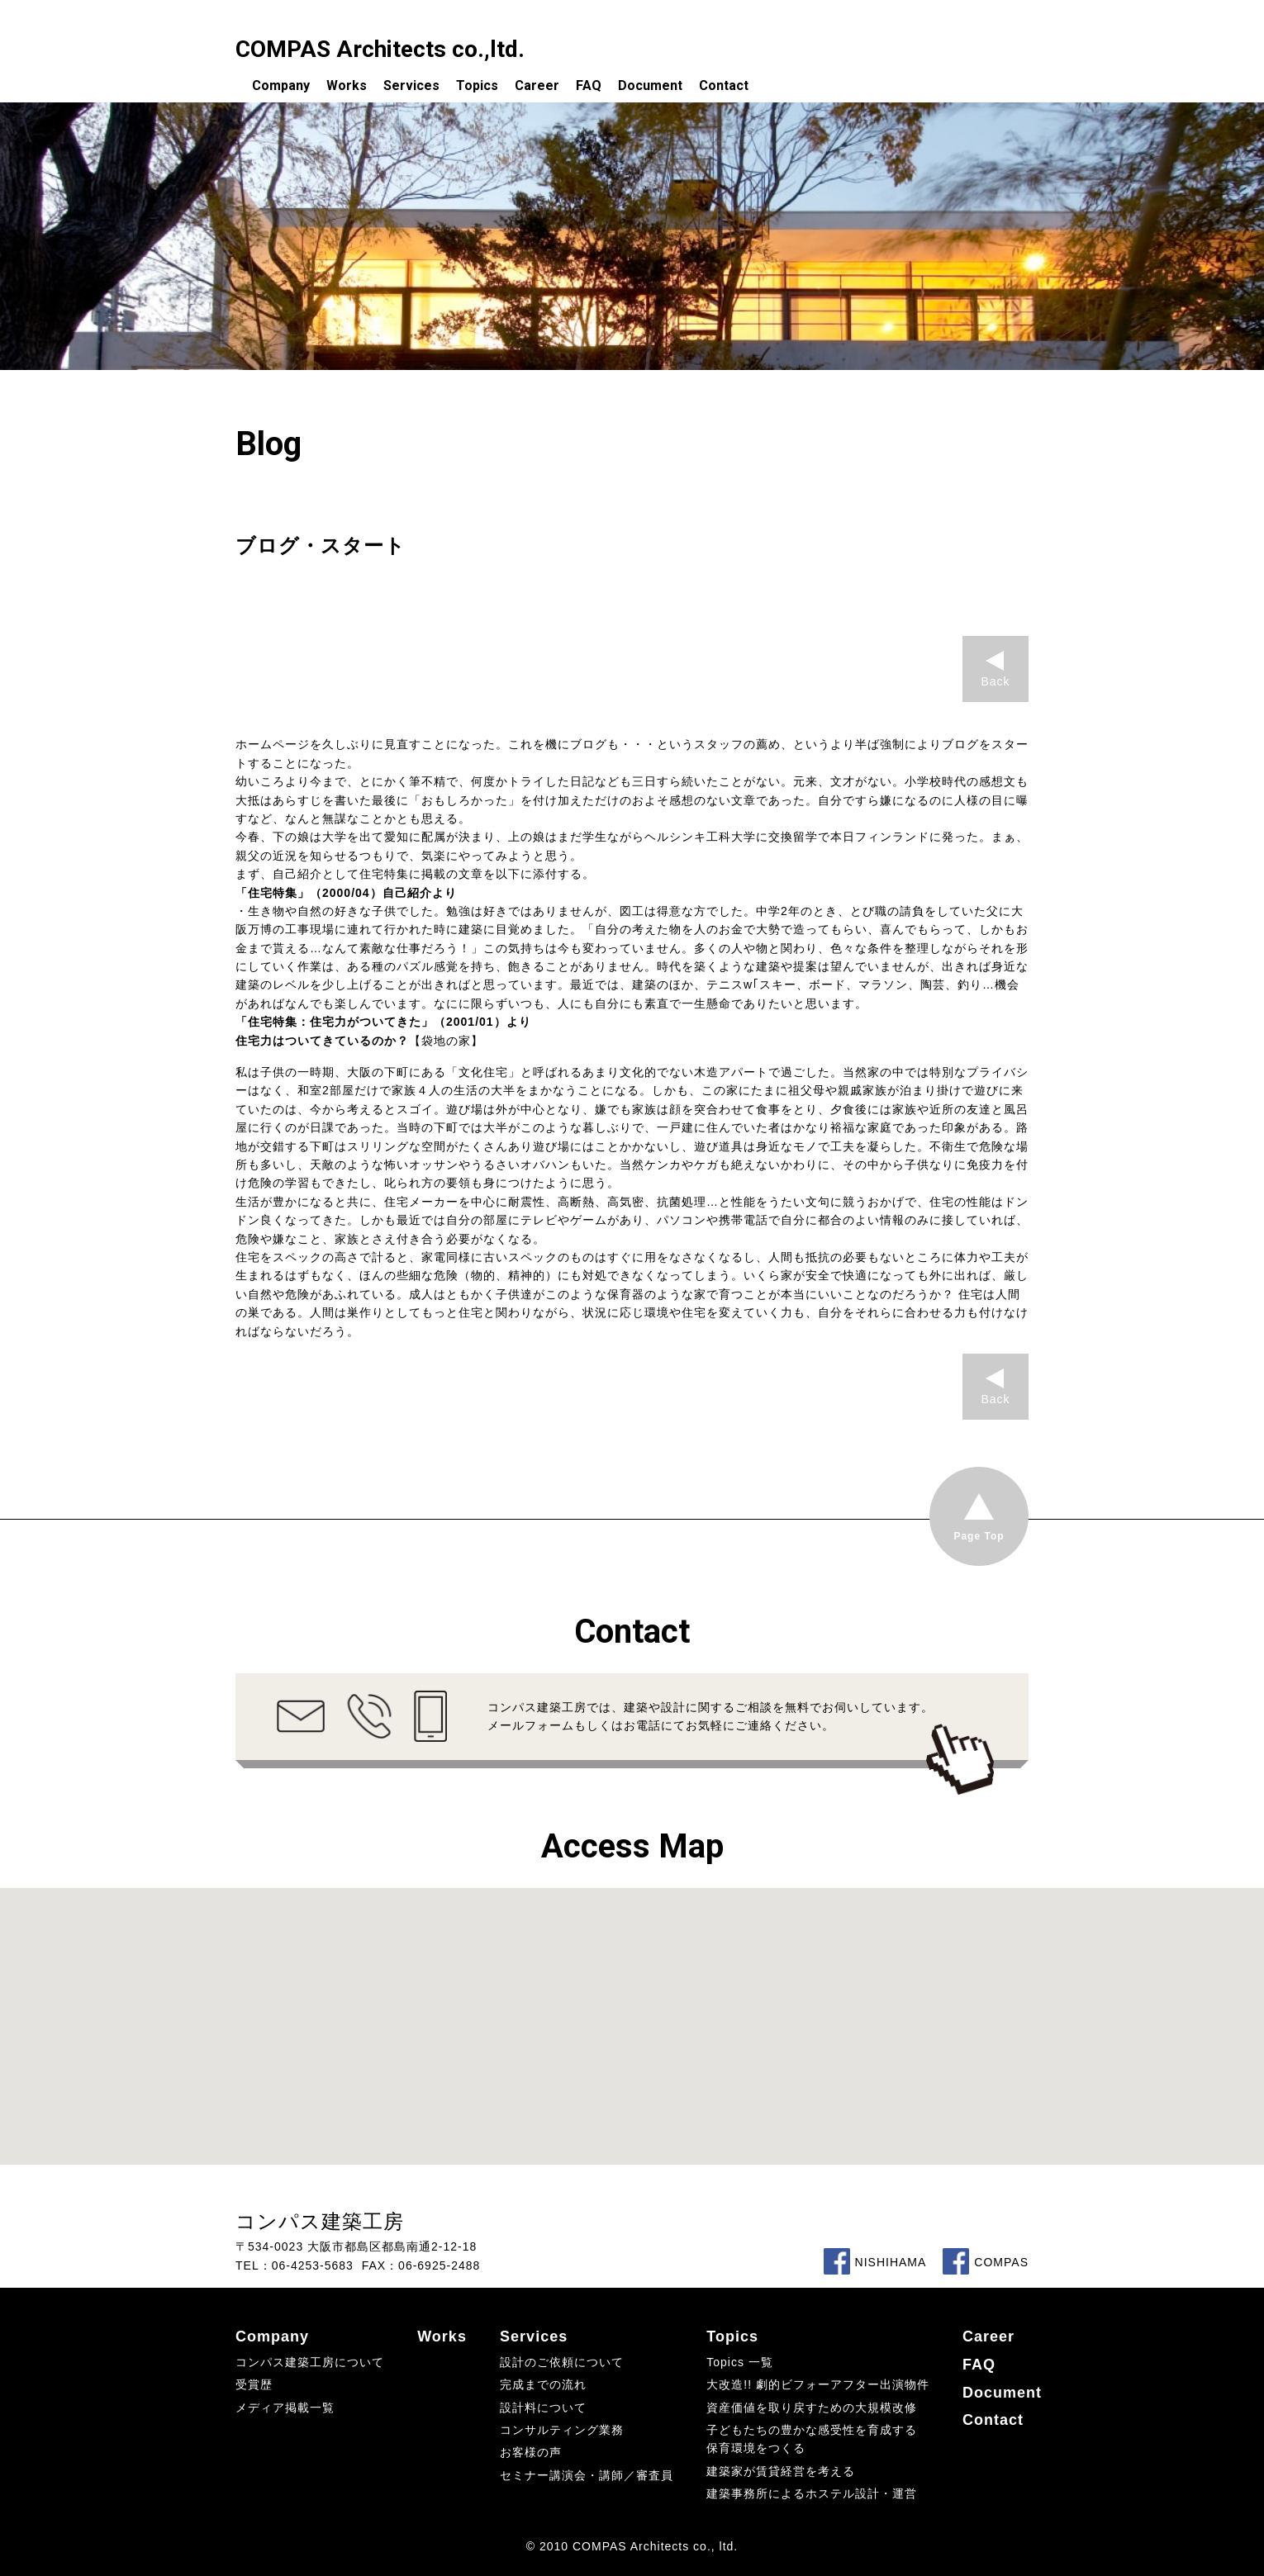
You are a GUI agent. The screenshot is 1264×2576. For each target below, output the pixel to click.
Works (346, 85)
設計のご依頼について (562, 2362)
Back (995, 681)
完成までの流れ (543, 2384)
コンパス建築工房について (309, 2362)
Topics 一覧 (739, 2362)
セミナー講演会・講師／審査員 (586, 2475)
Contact (723, 85)
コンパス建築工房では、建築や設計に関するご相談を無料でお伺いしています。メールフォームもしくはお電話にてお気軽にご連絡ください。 (710, 1716)
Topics (477, 85)
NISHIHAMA (875, 2262)
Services (411, 85)
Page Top (978, 1536)
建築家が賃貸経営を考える (780, 2471)
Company (281, 85)
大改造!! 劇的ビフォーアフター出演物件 (817, 2384)
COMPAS (986, 2262)
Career (537, 85)
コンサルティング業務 (562, 2429)
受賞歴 (254, 2384)
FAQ (588, 85)
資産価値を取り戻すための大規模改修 (811, 2407)
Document (650, 85)
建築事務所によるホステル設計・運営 (811, 2493)
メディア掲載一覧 (285, 2407)
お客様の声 (531, 2452)
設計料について (543, 2407)
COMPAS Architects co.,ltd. (380, 49)
